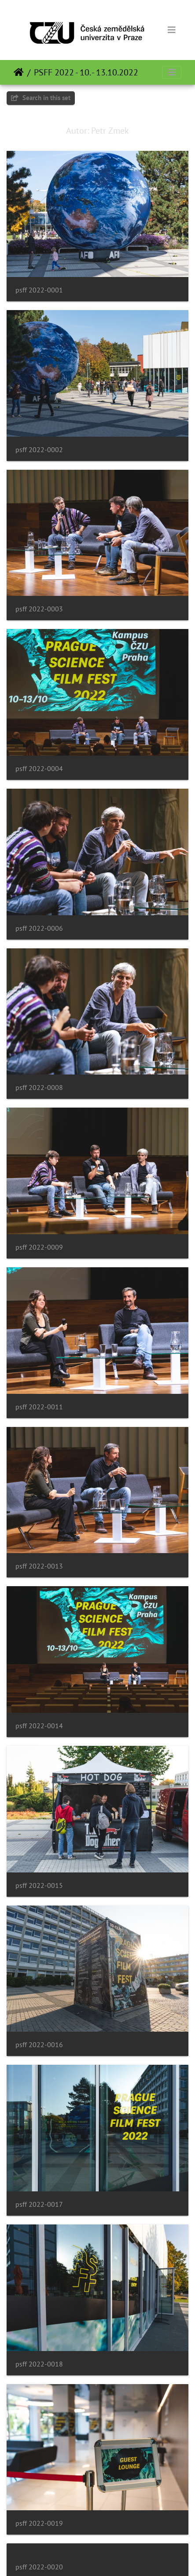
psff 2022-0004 (39, 768)
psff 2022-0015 (39, 1885)
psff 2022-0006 (39, 928)
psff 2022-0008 (39, 1087)
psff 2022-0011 (39, 1407)
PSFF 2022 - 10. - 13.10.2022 (86, 72)
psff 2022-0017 (39, 2204)
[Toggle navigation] (171, 30)
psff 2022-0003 (39, 609)
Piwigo (115, 2557)
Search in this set (40, 98)
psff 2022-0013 (39, 1566)
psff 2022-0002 (39, 450)
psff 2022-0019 (39, 2523)
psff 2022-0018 (39, 2364)
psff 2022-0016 (39, 2045)
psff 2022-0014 (39, 1726)
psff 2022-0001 (39, 290)
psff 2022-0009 (39, 1247)
